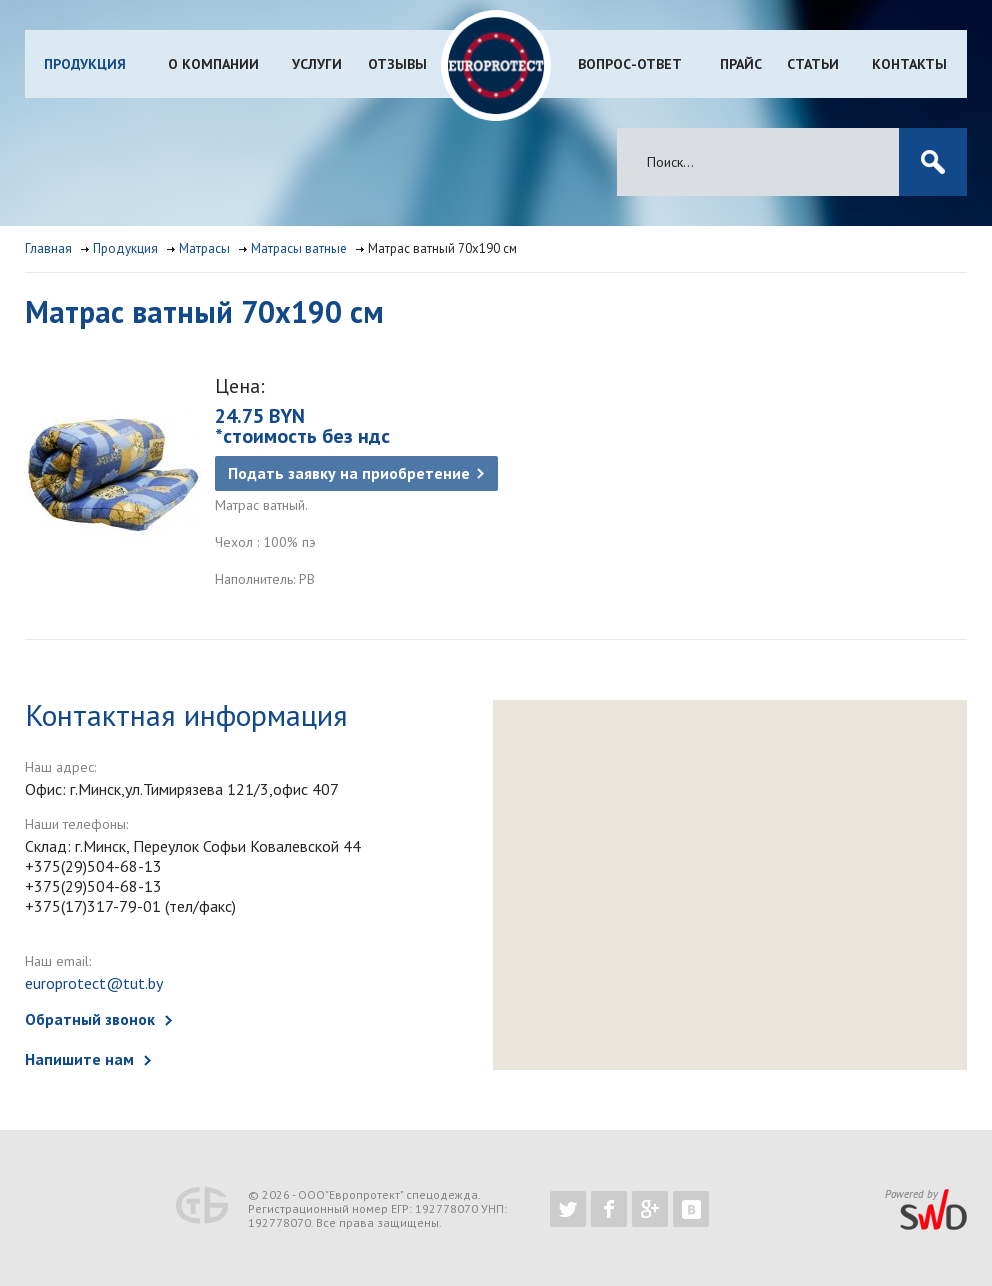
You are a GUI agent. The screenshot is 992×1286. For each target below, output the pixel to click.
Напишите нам (79, 1059)
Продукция (85, 64)
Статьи (813, 64)
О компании (213, 64)
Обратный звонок (90, 1019)
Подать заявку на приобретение (349, 473)
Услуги (317, 64)
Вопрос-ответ (630, 64)
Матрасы (204, 248)
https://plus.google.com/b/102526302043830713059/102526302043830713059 (650, 1209)
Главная (48, 248)
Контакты (909, 64)
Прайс (741, 64)
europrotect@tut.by (94, 983)
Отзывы (397, 64)
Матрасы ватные (299, 248)
